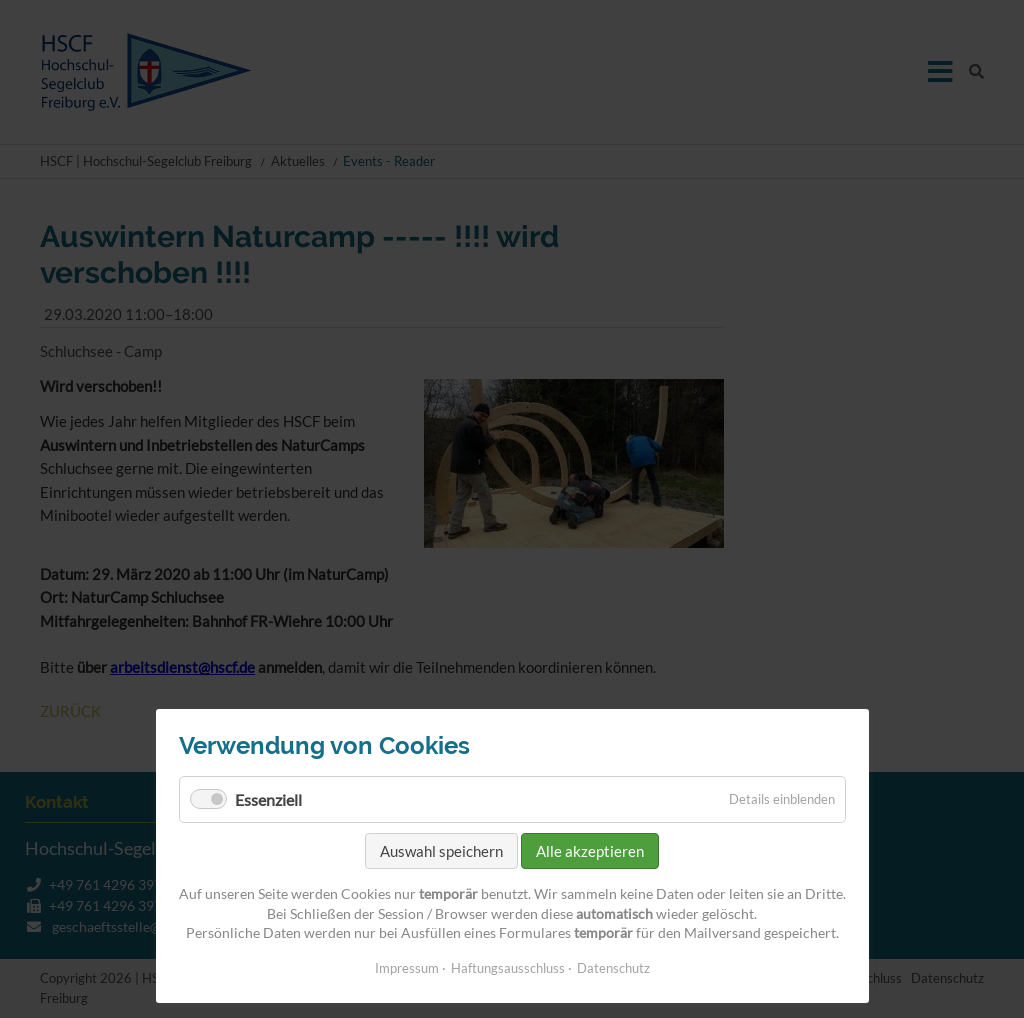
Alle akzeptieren (590, 851)
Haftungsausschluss (508, 968)
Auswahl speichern (441, 851)
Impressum (407, 968)
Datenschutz (613, 968)
